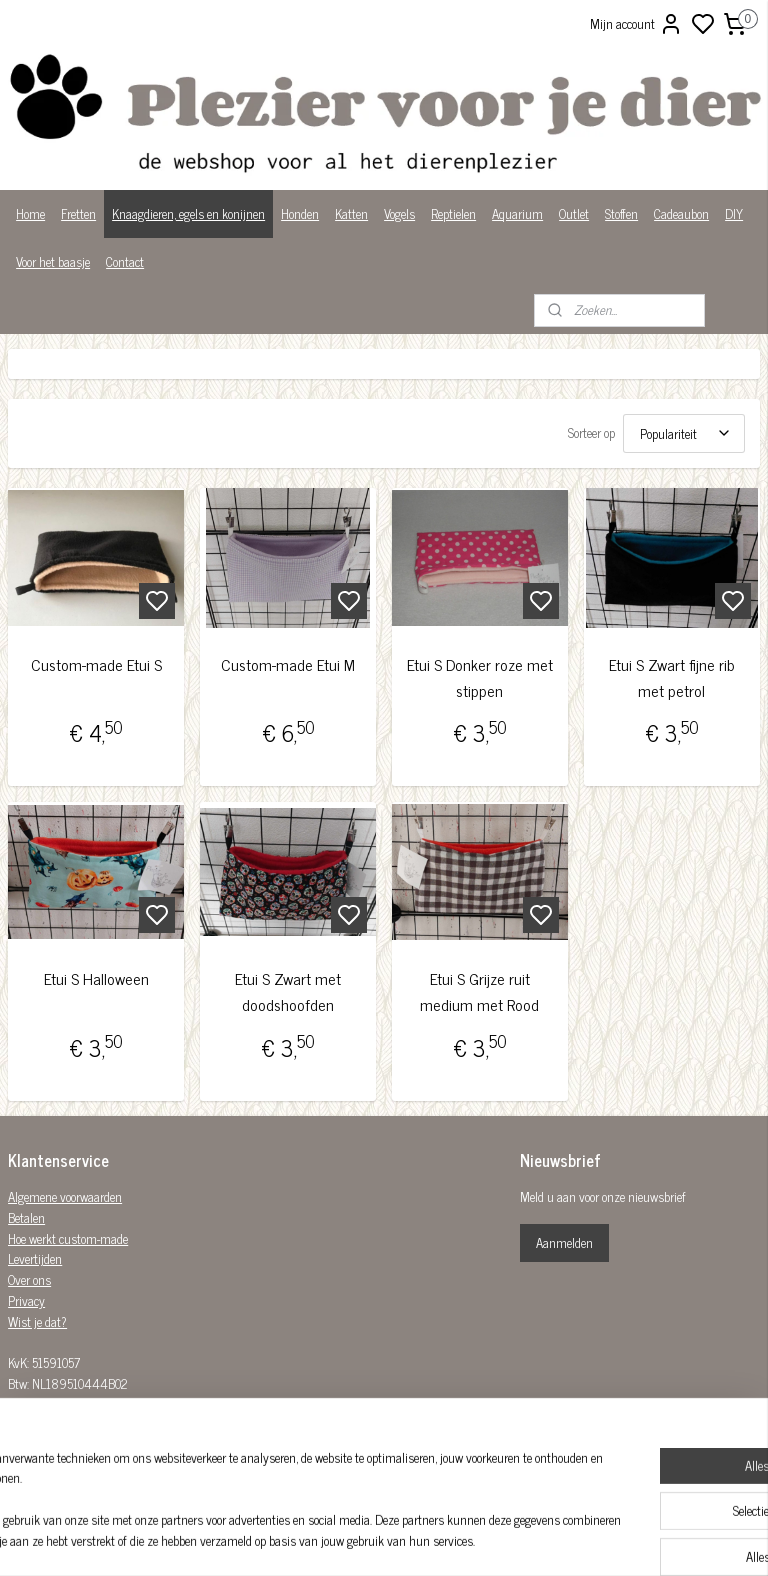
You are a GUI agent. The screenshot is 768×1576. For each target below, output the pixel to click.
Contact (125, 261)
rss (482, 1539)
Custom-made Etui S (96, 664)
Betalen (26, 1217)
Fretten (78, 213)
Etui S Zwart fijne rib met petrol (672, 677)
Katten (351, 213)
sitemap (452, 1539)
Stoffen (621, 213)
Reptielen (453, 213)
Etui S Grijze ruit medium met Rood (479, 992)
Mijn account (636, 24)
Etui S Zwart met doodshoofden (288, 992)
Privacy (26, 1300)
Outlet (574, 213)
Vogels (399, 213)
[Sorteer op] (684, 433)
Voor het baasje (53, 261)
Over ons (29, 1279)
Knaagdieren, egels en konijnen (188, 213)
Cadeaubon (681, 213)
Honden (300, 213)
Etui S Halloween (96, 979)
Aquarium (517, 213)
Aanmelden (564, 1242)
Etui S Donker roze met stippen (480, 677)
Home (30, 213)
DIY (734, 213)
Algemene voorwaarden (65, 1196)
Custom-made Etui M (288, 664)
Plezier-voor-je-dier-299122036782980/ (338, 1431)
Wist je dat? (37, 1321)
